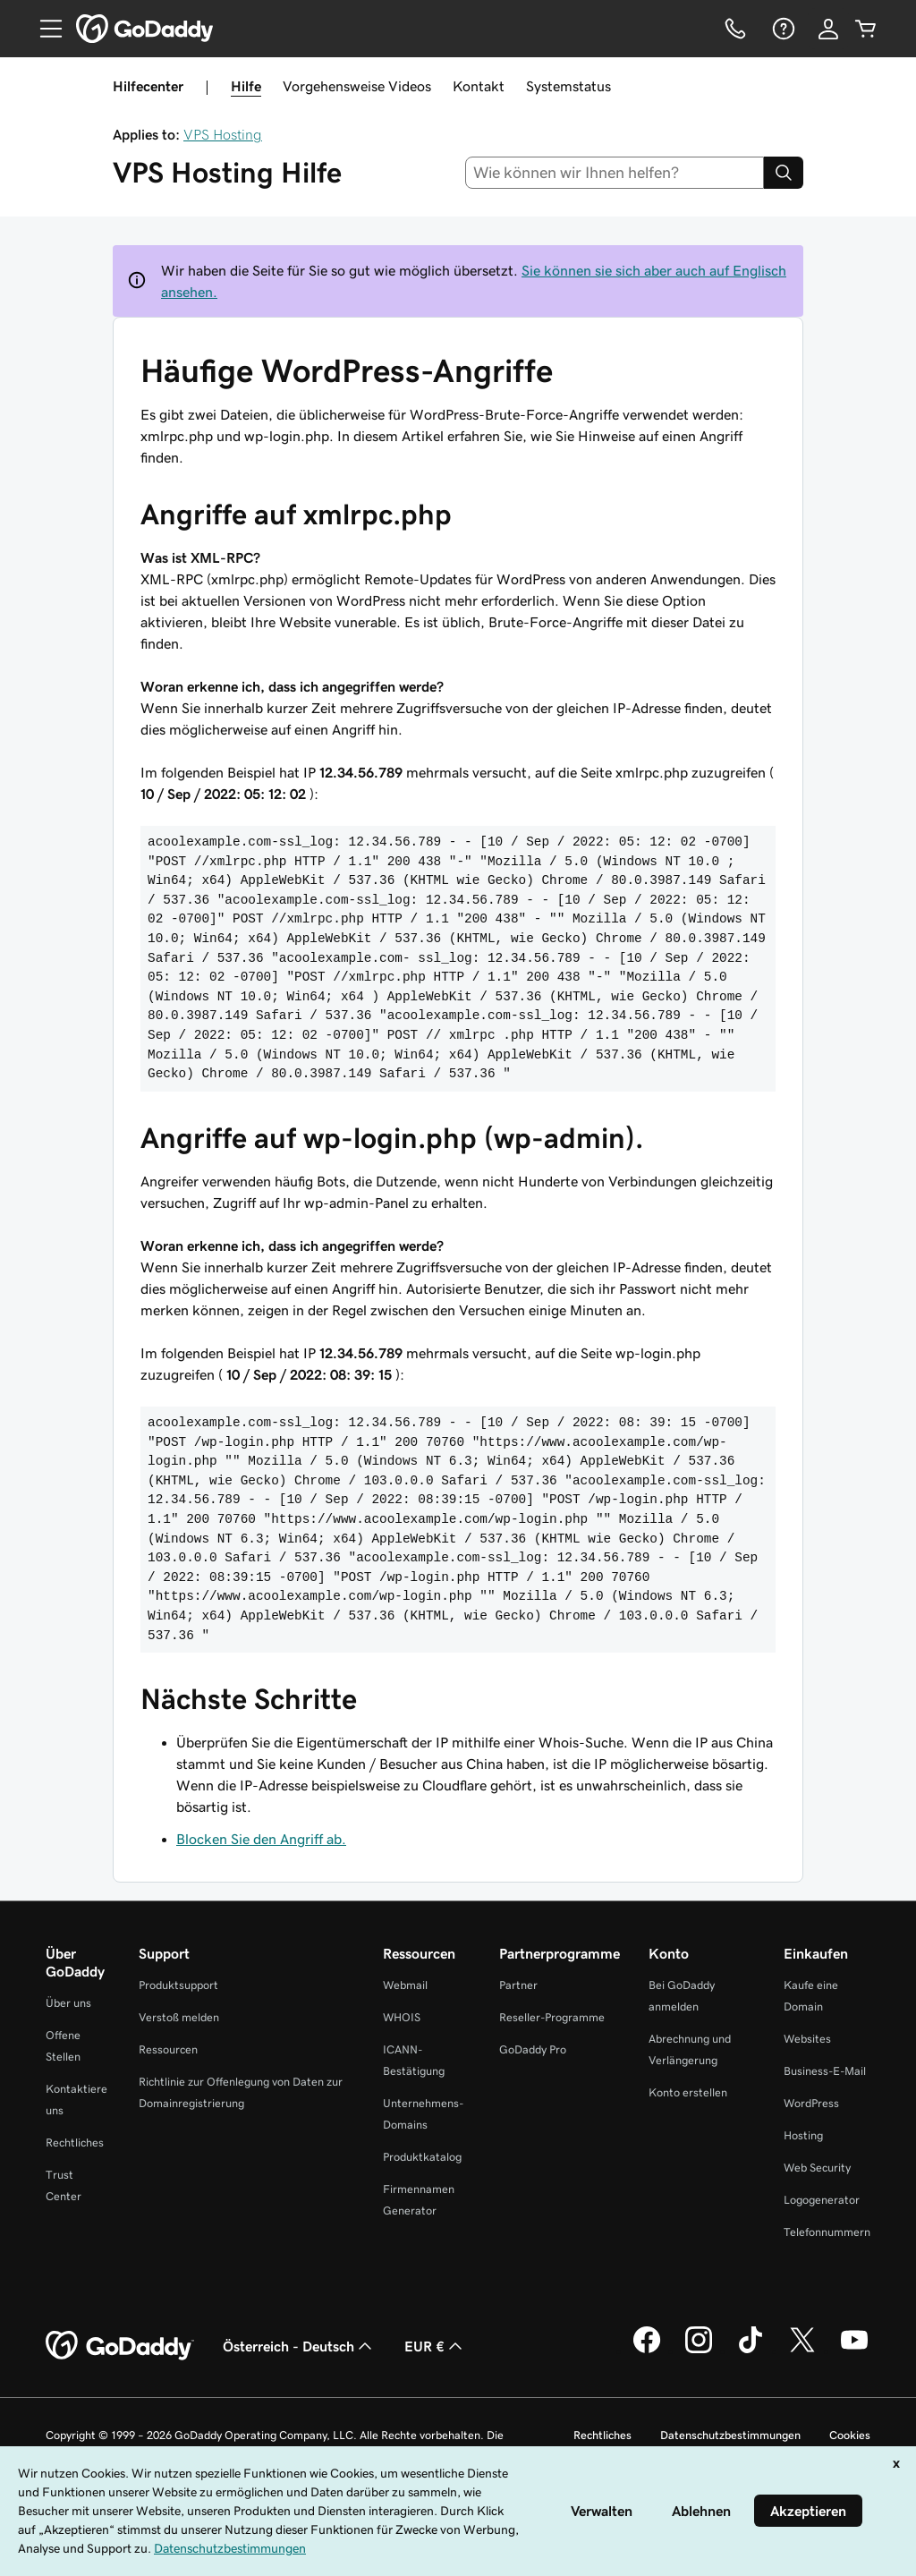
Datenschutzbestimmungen (730, 2435)
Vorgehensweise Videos (357, 86)
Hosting (803, 2135)
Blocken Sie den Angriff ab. (261, 1839)
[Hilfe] (781, 28)
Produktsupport (178, 1985)
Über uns (68, 2003)
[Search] (783, 173)
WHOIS (401, 2017)
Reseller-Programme (552, 2017)
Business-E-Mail (825, 2071)
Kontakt (479, 86)
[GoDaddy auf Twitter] (802, 2350)
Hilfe (246, 86)
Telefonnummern (827, 2232)
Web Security (817, 2167)
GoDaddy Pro (532, 2049)
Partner (518, 1985)
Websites (807, 2039)
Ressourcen (168, 2049)
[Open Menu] (44, 28)
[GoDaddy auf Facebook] (647, 2350)
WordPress (811, 2103)
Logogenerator (822, 2200)
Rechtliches (75, 2142)
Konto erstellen (688, 2092)
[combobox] (615, 173)
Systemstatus (568, 86)
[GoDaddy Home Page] (120, 2346)
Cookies (849, 2435)
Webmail (405, 1985)
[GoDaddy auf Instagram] (699, 2350)
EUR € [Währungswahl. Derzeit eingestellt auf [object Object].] (435, 2346)
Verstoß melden (179, 2017)
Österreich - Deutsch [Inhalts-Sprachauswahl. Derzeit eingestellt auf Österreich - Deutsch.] (299, 2346)
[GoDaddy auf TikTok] (750, 2350)
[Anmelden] (828, 28)
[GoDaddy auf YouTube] (854, 2350)
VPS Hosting (222, 134)
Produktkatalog (422, 2157)
